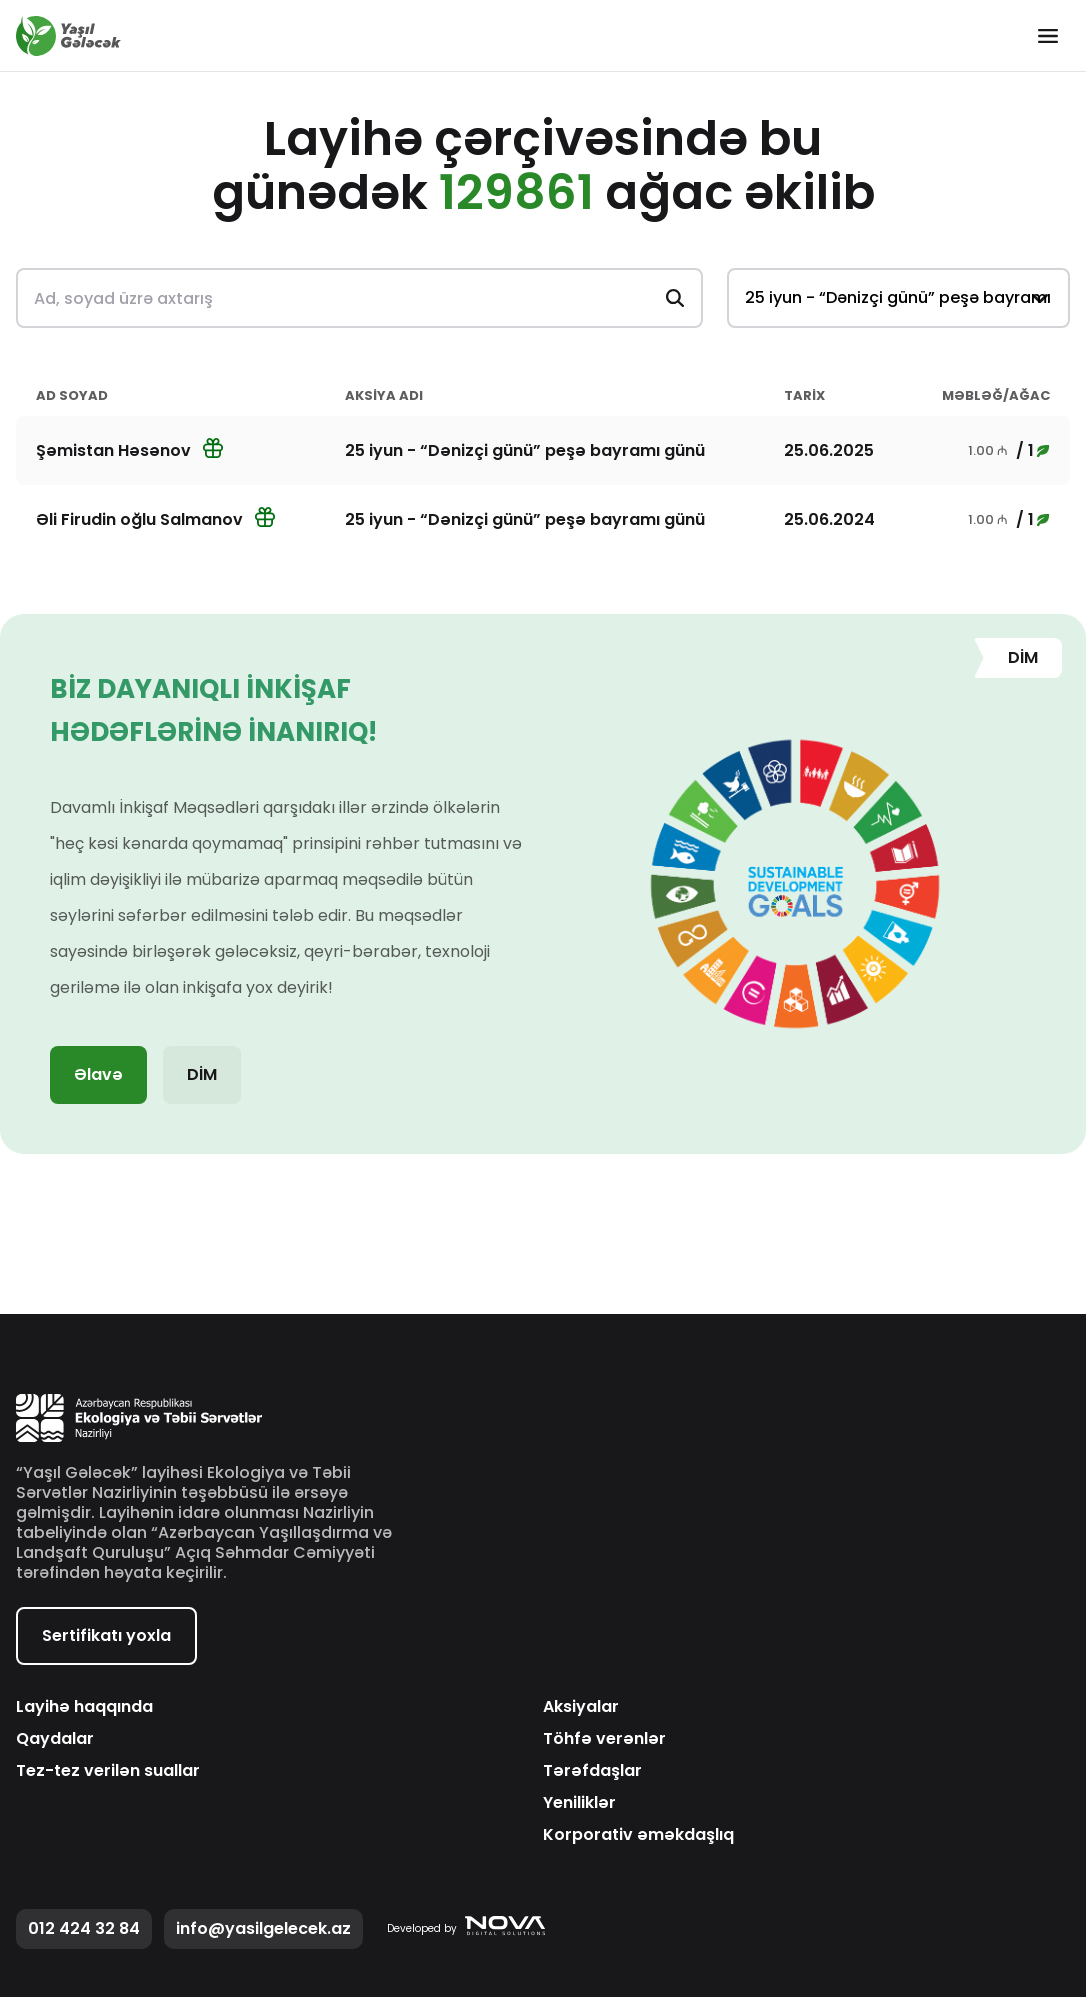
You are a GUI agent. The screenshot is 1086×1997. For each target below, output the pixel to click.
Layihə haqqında (84, 1707)
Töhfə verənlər (604, 1739)
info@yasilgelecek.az (263, 1928)
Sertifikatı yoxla (106, 1635)
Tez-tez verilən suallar (108, 1771)
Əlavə (98, 1074)
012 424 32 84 (84, 1928)
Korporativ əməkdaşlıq (638, 1835)
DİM (202, 1074)
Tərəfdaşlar (592, 1771)
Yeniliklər (579, 1803)
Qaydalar (55, 1739)
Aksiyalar (581, 1707)
